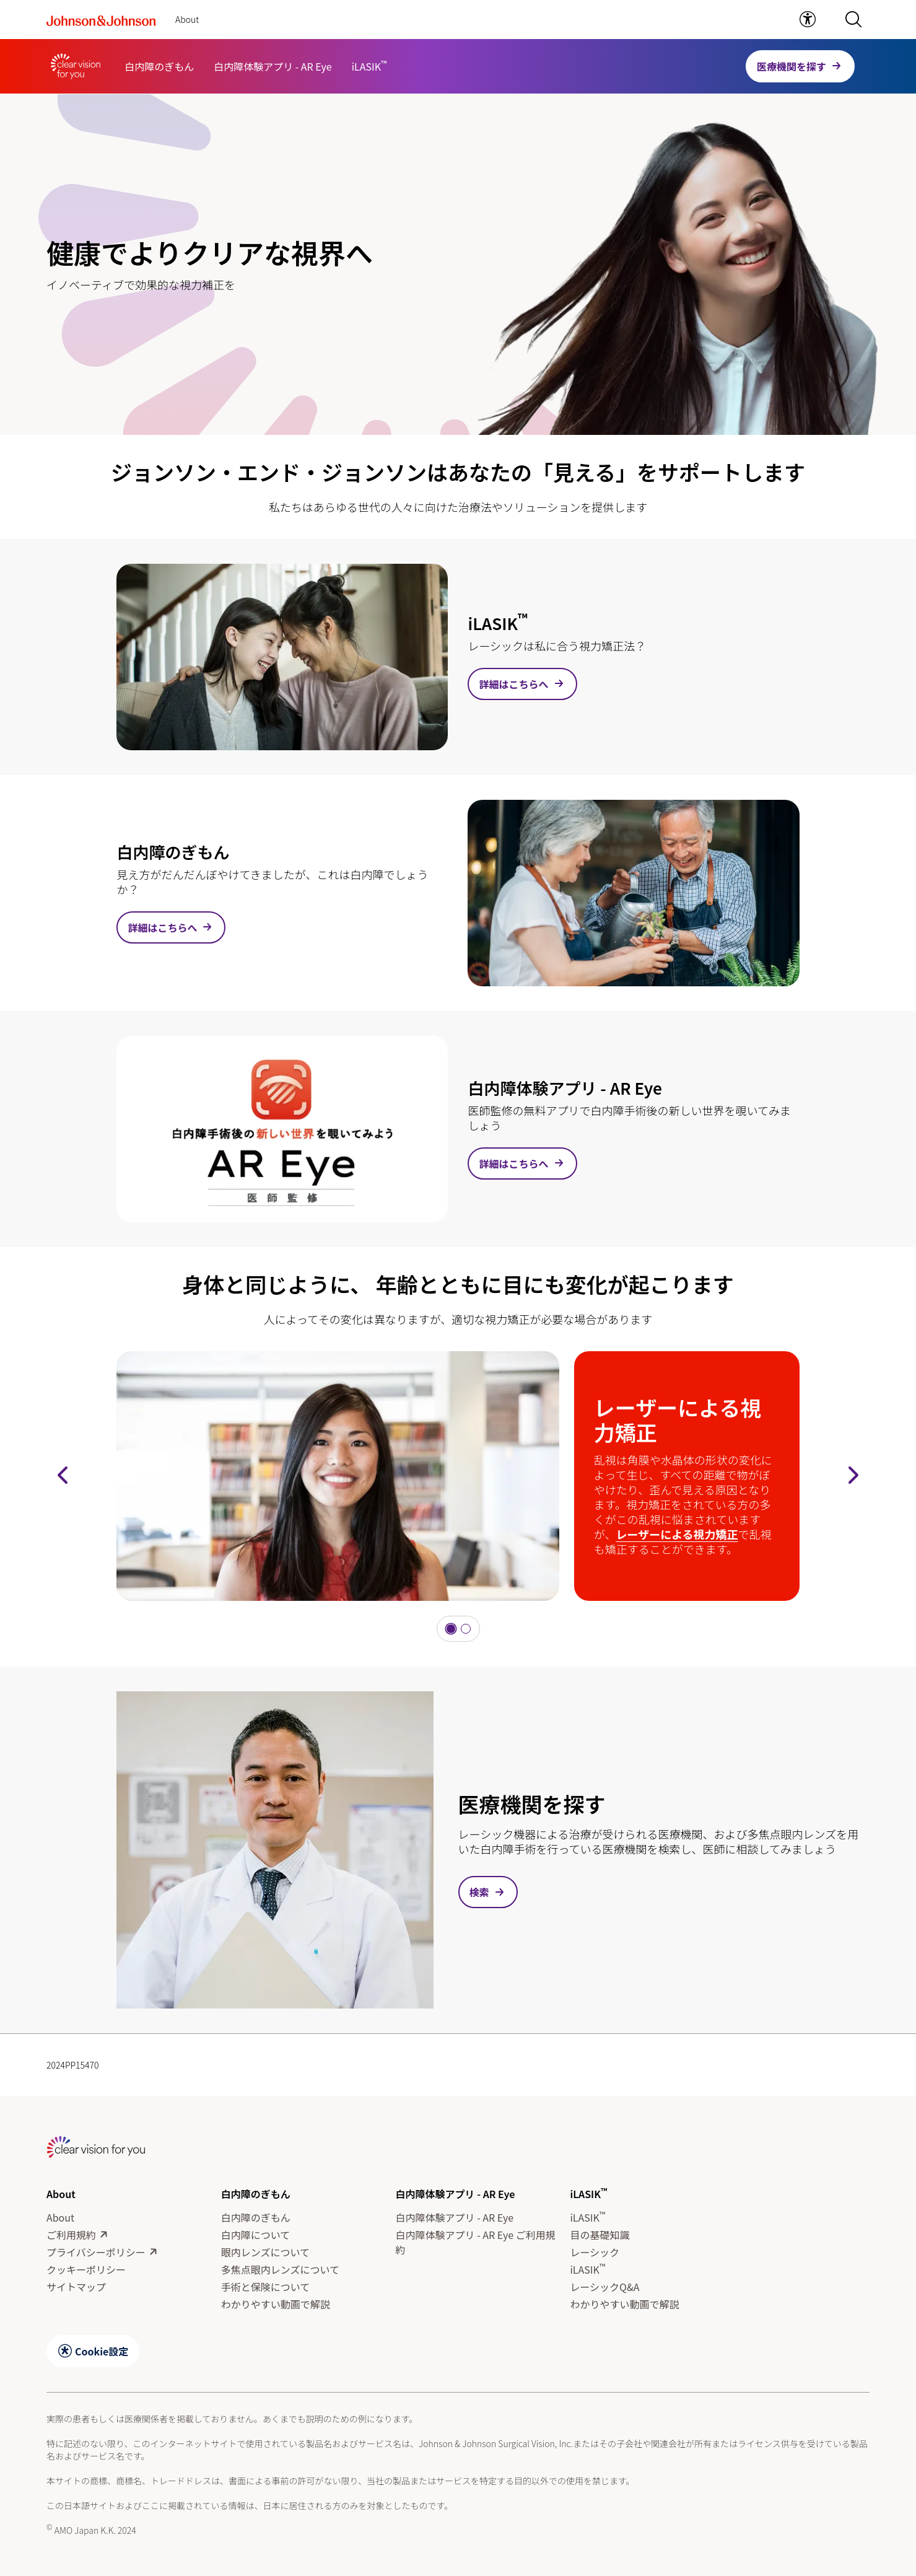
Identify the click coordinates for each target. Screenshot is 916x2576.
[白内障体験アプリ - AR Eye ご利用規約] (478, 2242)
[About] (60, 2217)
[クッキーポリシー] (86, 2269)
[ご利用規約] (71, 2234)
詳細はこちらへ (513, 684)
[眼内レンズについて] (265, 2252)
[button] (853, 19)
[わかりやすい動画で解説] (275, 2304)
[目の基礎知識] (599, 2234)
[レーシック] (595, 2252)
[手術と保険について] (266, 2286)
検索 (479, 1892)
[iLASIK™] (369, 66)
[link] (808, 19)
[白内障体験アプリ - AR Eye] (272, 66)
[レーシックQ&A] (604, 2286)
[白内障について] (256, 2234)
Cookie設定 (101, 2351)
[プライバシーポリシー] (96, 2252)
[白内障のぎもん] (159, 66)
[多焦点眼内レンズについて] (280, 2269)
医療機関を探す (791, 66)
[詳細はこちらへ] (282, 657)
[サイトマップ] (76, 2286)
